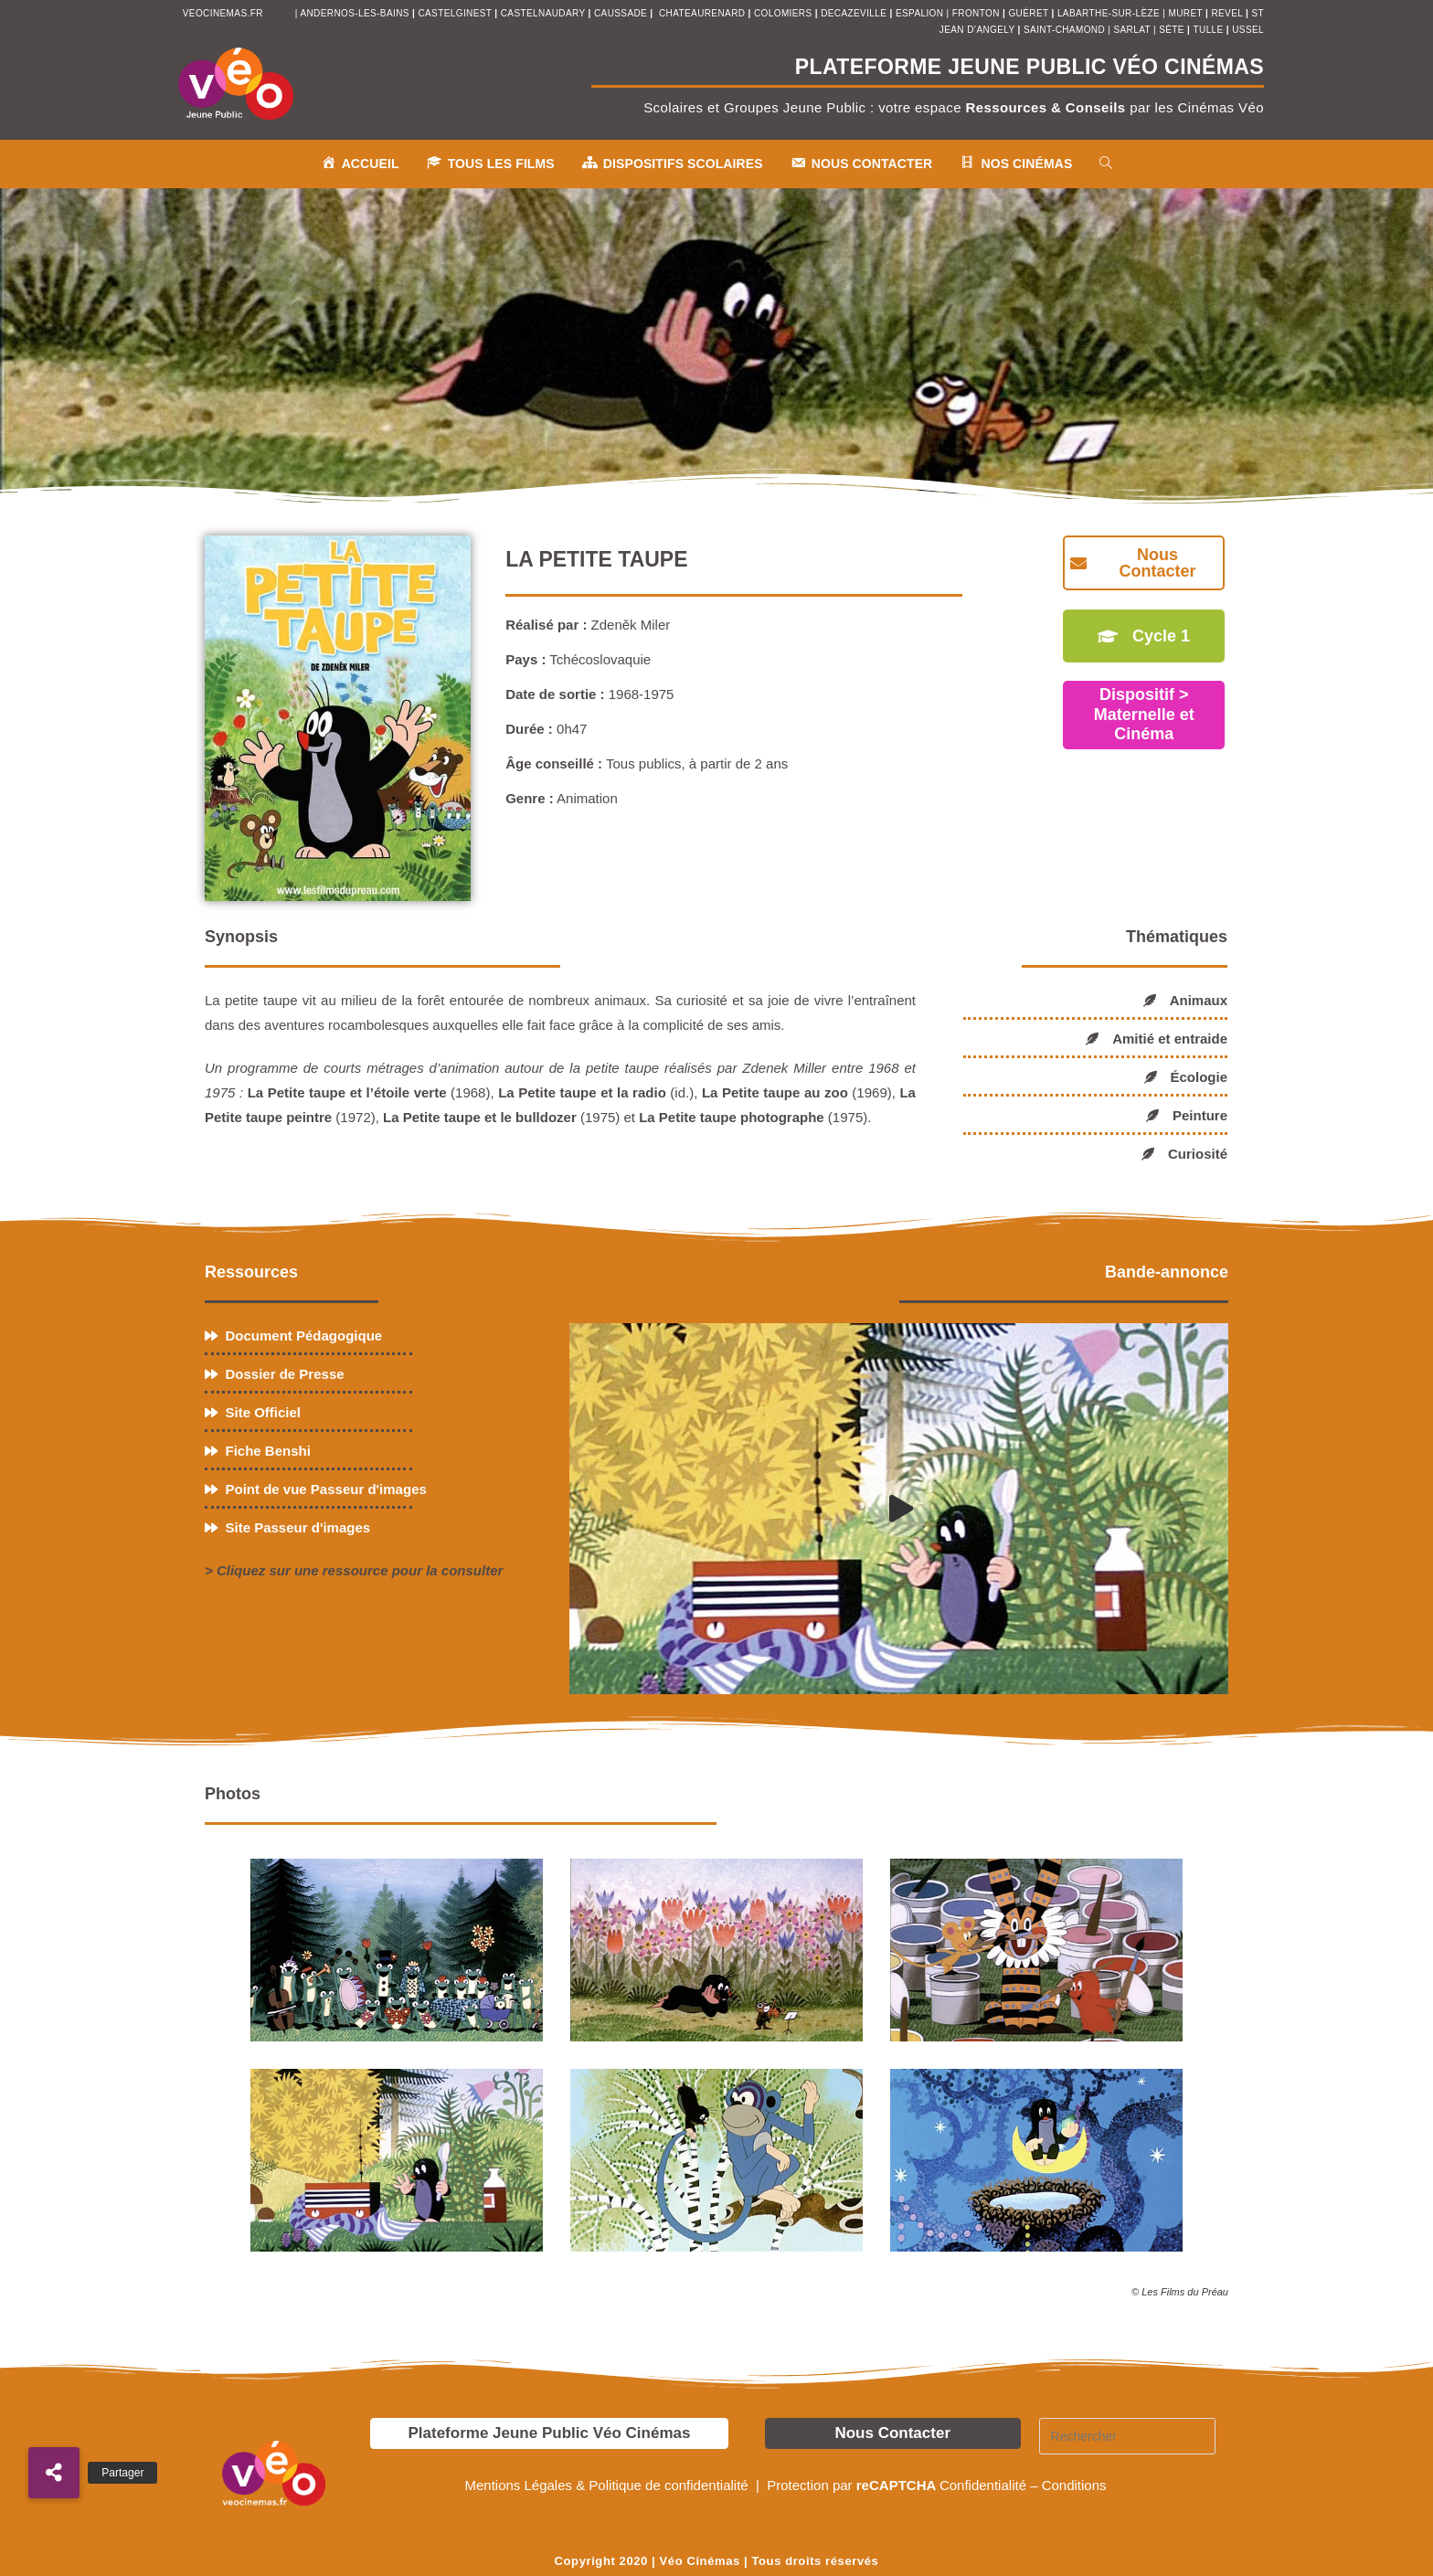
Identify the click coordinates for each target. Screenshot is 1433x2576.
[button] (54, 2472)
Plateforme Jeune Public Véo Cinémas (549, 2433)
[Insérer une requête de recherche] (1127, 2436)
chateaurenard (703, 13)
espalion (919, 13)
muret (1186, 13)
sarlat (1131, 30)
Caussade (620, 13)
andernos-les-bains (354, 13)
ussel (1248, 30)
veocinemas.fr (223, 13)
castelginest (456, 13)
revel (1226, 13)
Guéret (1028, 13)
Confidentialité (982, 2485)
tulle (1210, 30)
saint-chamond (1064, 30)
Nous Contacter (892, 2433)
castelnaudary (545, 13)
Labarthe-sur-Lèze (1108, 13)
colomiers (783, 13)
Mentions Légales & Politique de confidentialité (607, 2485)
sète (1173, 30)
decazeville (855, 13)
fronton (976, 13)
